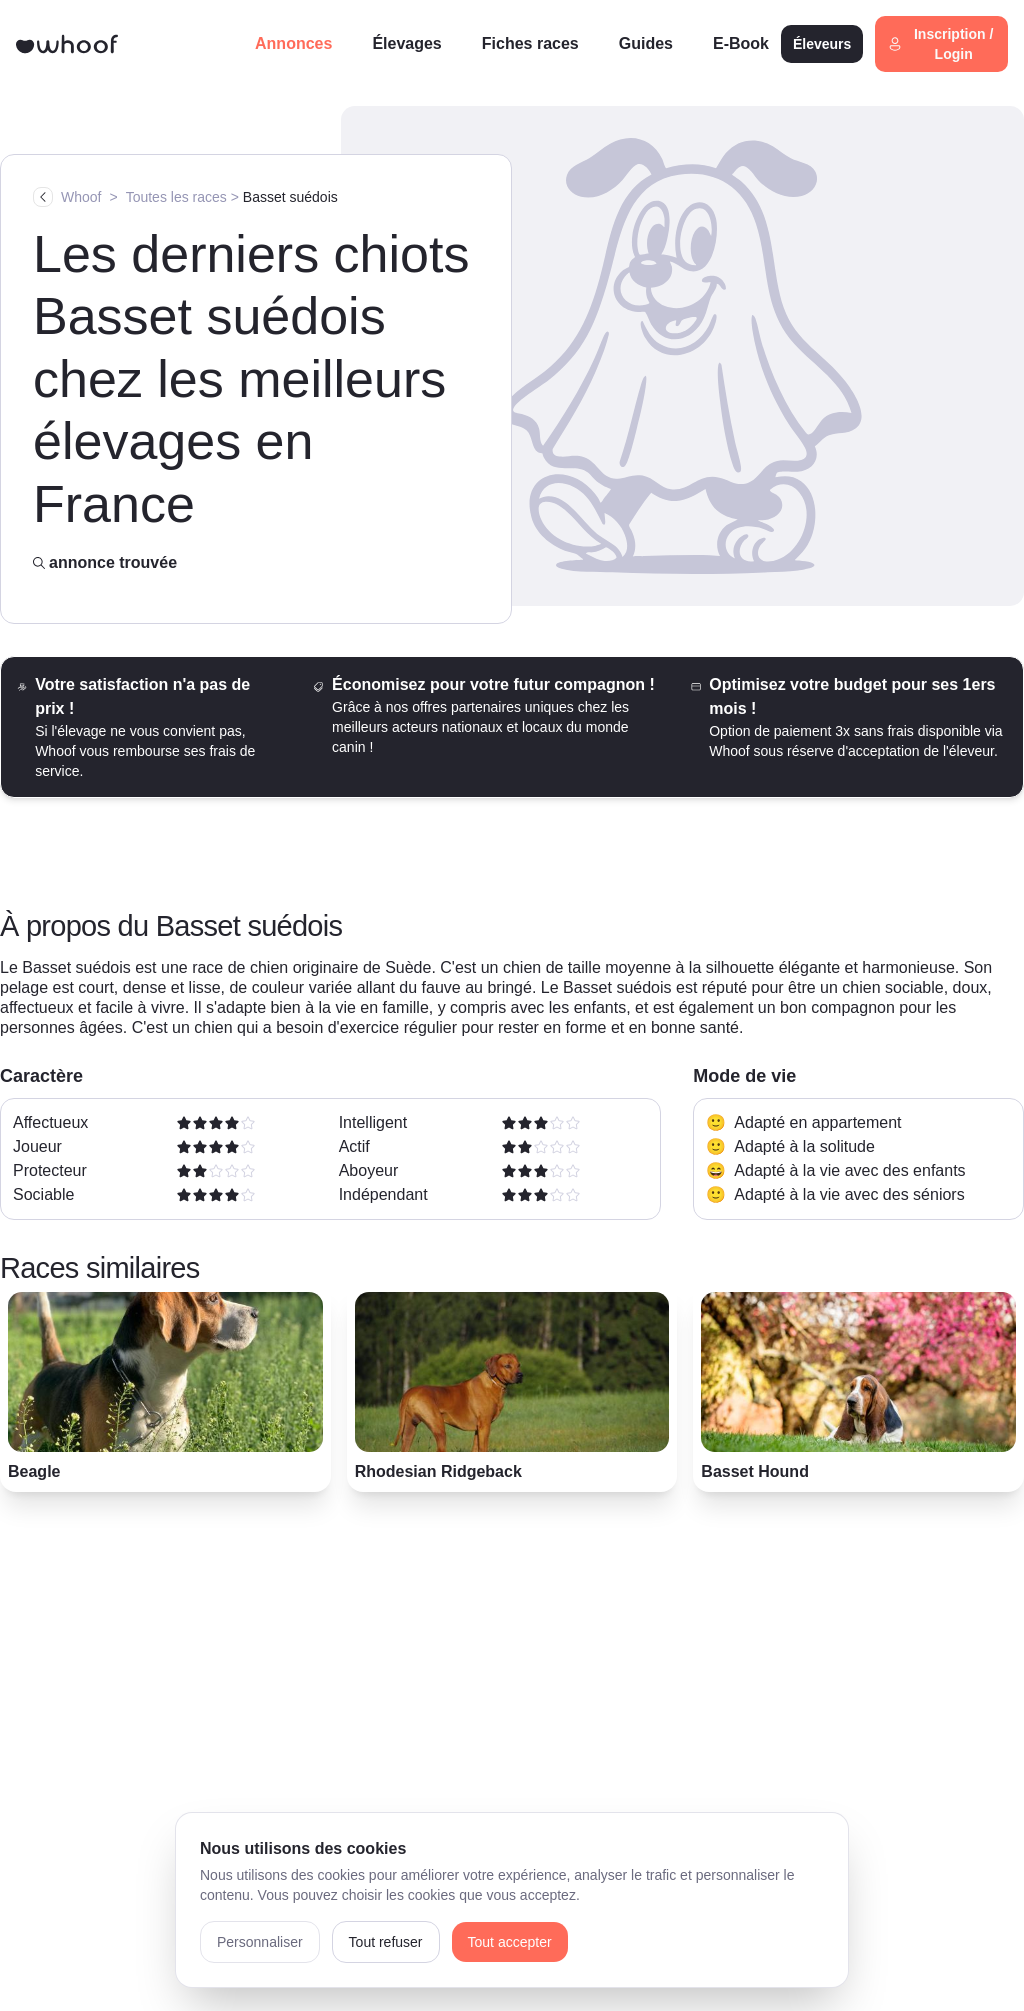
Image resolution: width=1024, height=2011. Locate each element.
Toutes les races (176, 197)
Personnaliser (260, 1942)
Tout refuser (386, 1942)
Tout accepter (510, 1942)
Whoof (81, 197)
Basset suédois (290, 197)
